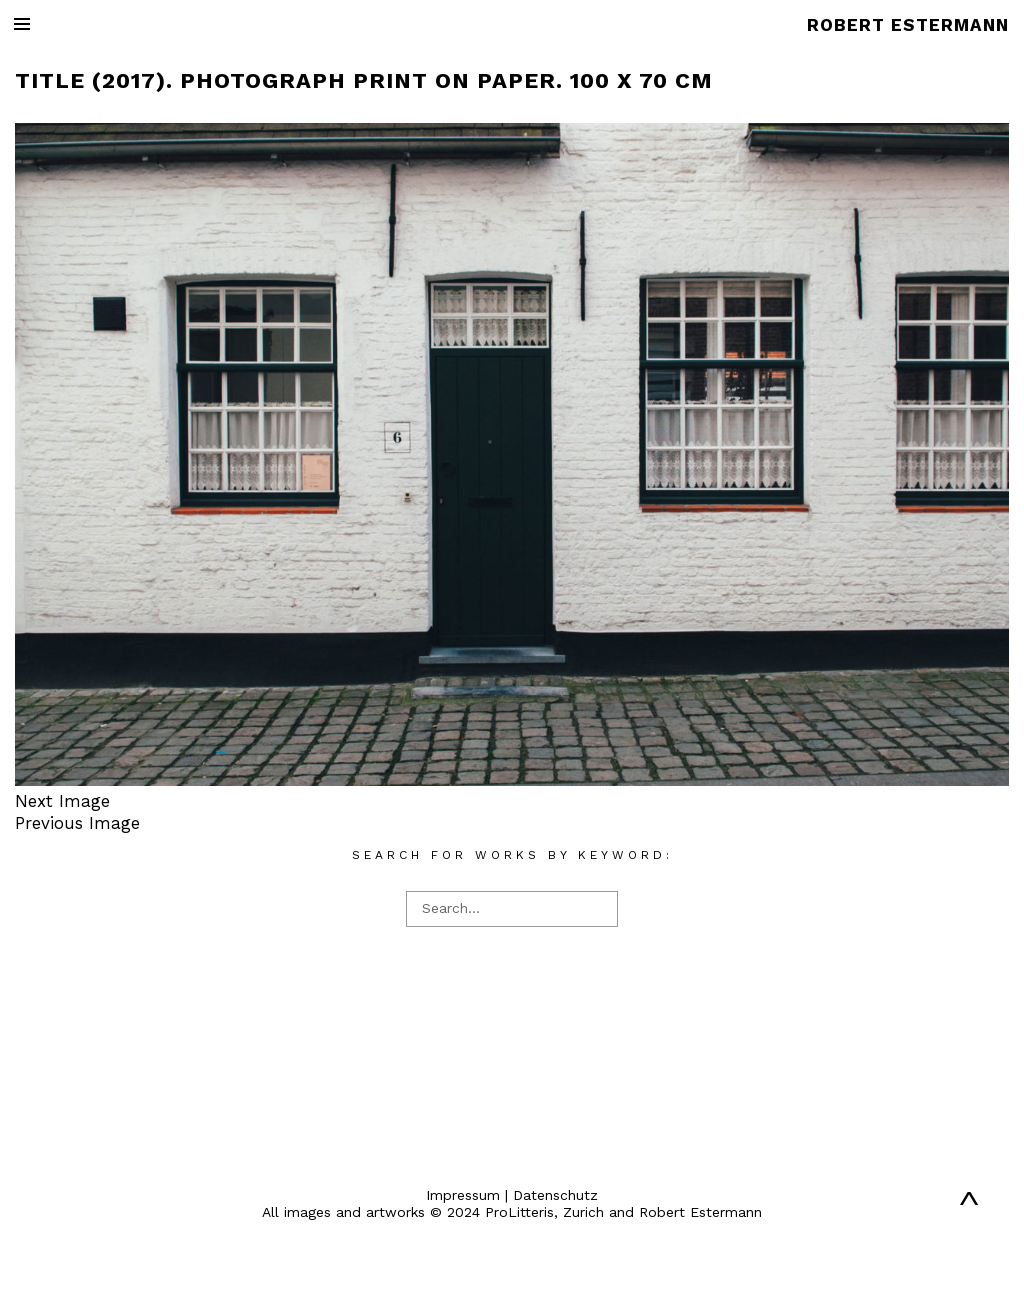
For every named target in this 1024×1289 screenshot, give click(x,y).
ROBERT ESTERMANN (908, 25)
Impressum (463, 1195)
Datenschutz (555, 1195)
